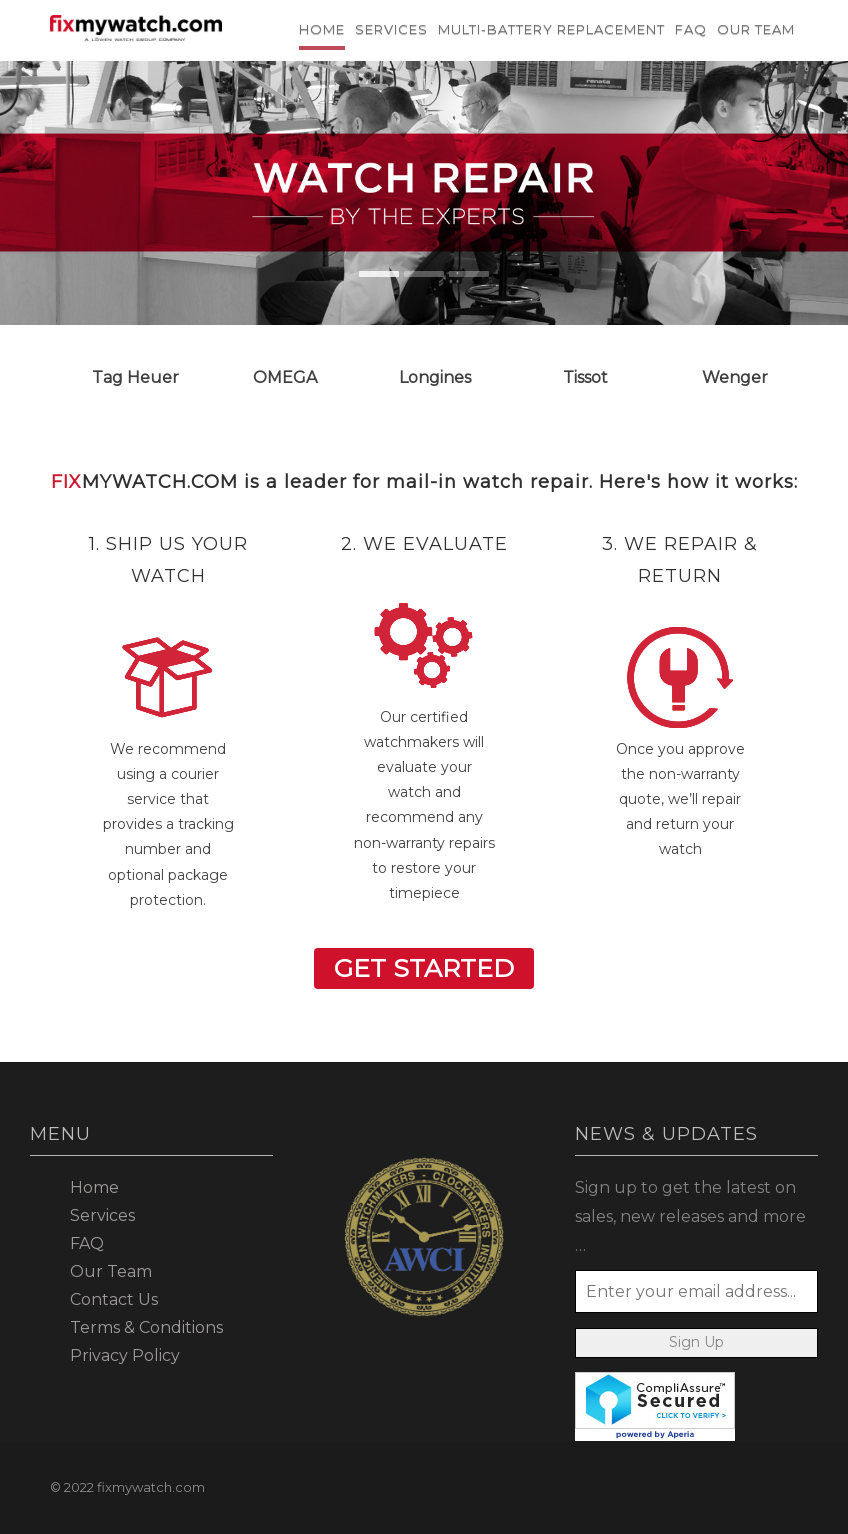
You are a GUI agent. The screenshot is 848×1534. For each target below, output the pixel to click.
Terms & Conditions (146, 1327)
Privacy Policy (125, 1355)
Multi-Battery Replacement (551, 29)
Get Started (424, 968)
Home (322, 29)
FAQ (691, 29)
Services (391, 29)
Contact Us (114, 1299)
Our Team (756, 29)
